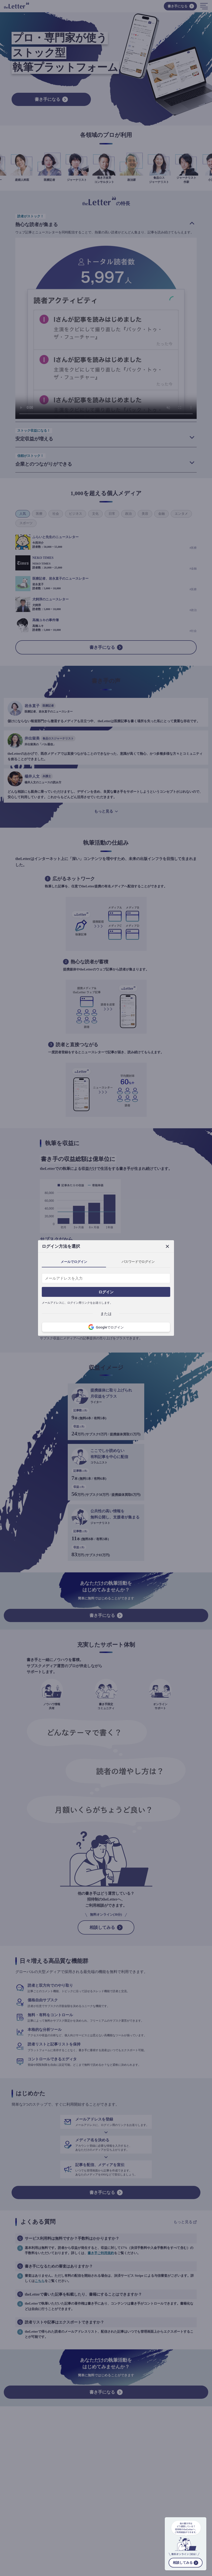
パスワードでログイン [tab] (138, 1261)
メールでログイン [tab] (74, 1261)
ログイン (106, 1291)
